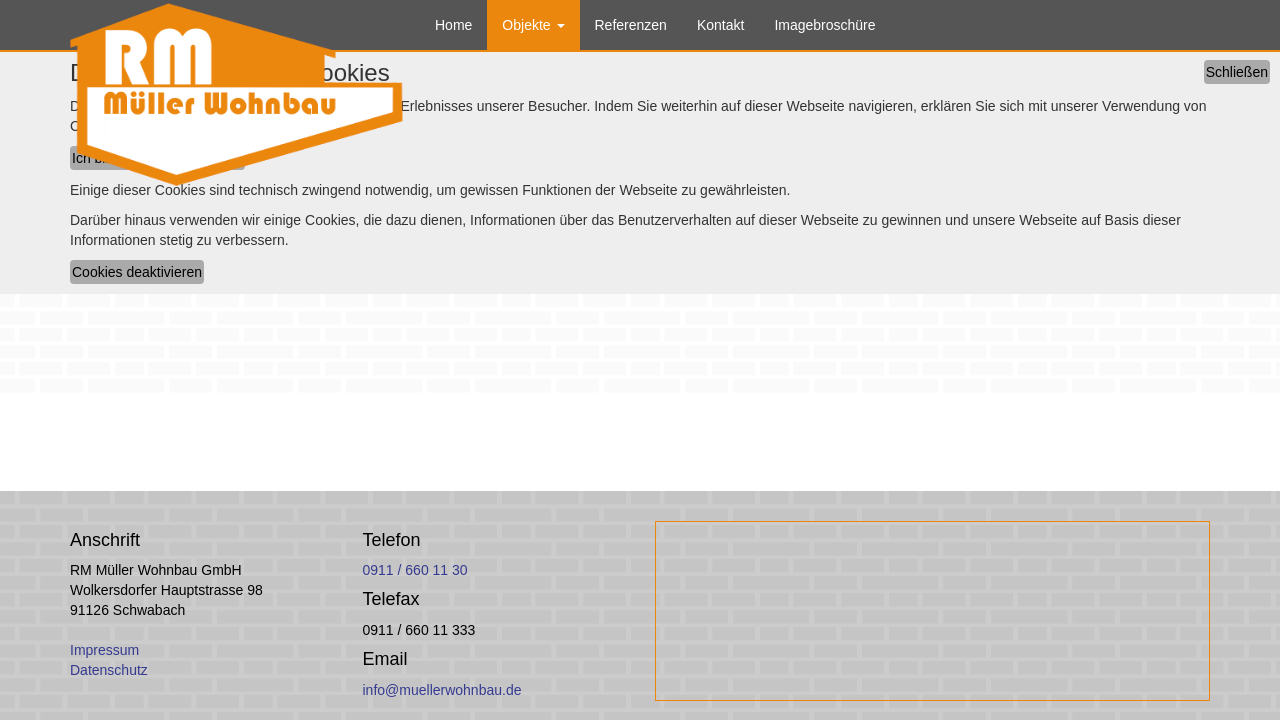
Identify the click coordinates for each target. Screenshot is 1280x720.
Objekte (533, 25)
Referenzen (631, 25)
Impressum (104, 650)
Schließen (1237, 72)
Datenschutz (109, 670)
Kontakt (720, 25)
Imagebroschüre (824, 25)
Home (453, 25)
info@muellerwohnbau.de (442, 690)
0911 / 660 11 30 (415, 570)
